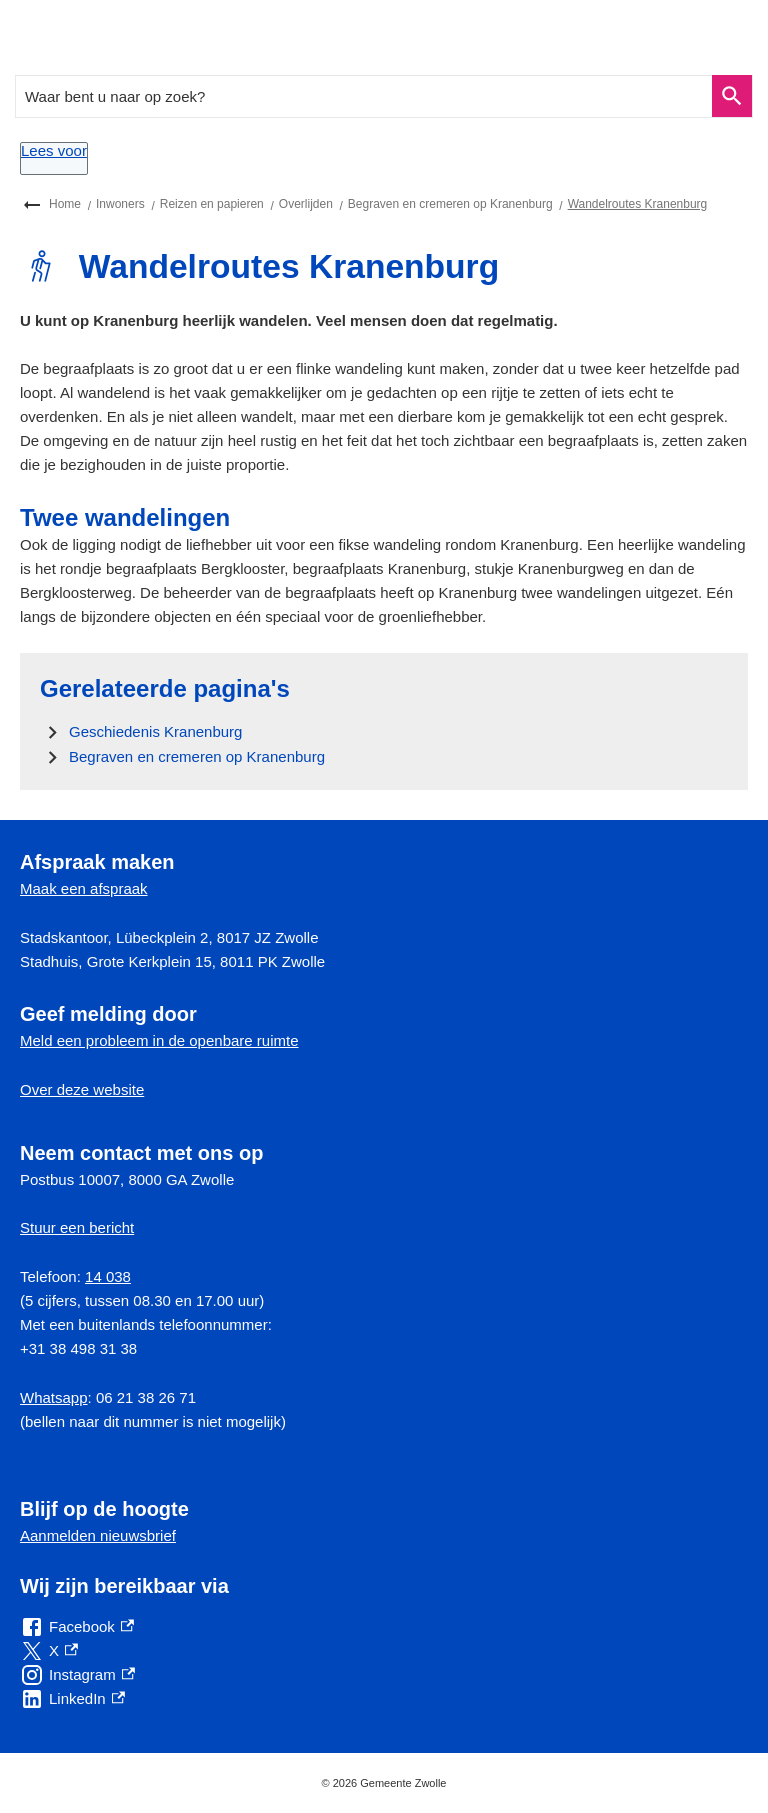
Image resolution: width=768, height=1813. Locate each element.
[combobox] (364, 96)
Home (65, 204)
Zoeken (728, 96)
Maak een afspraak (84, 888)
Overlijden (306, 204)
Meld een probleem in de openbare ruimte (159, 1040)
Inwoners (120, 204)
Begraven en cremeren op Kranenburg (450, 204)
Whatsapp (54, 1397)
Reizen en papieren (212, 204)
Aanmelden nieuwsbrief (98, 1535)
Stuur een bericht (77, 1227)
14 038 (108, 1276)
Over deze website (82, 1089)
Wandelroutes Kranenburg (638, 204)
